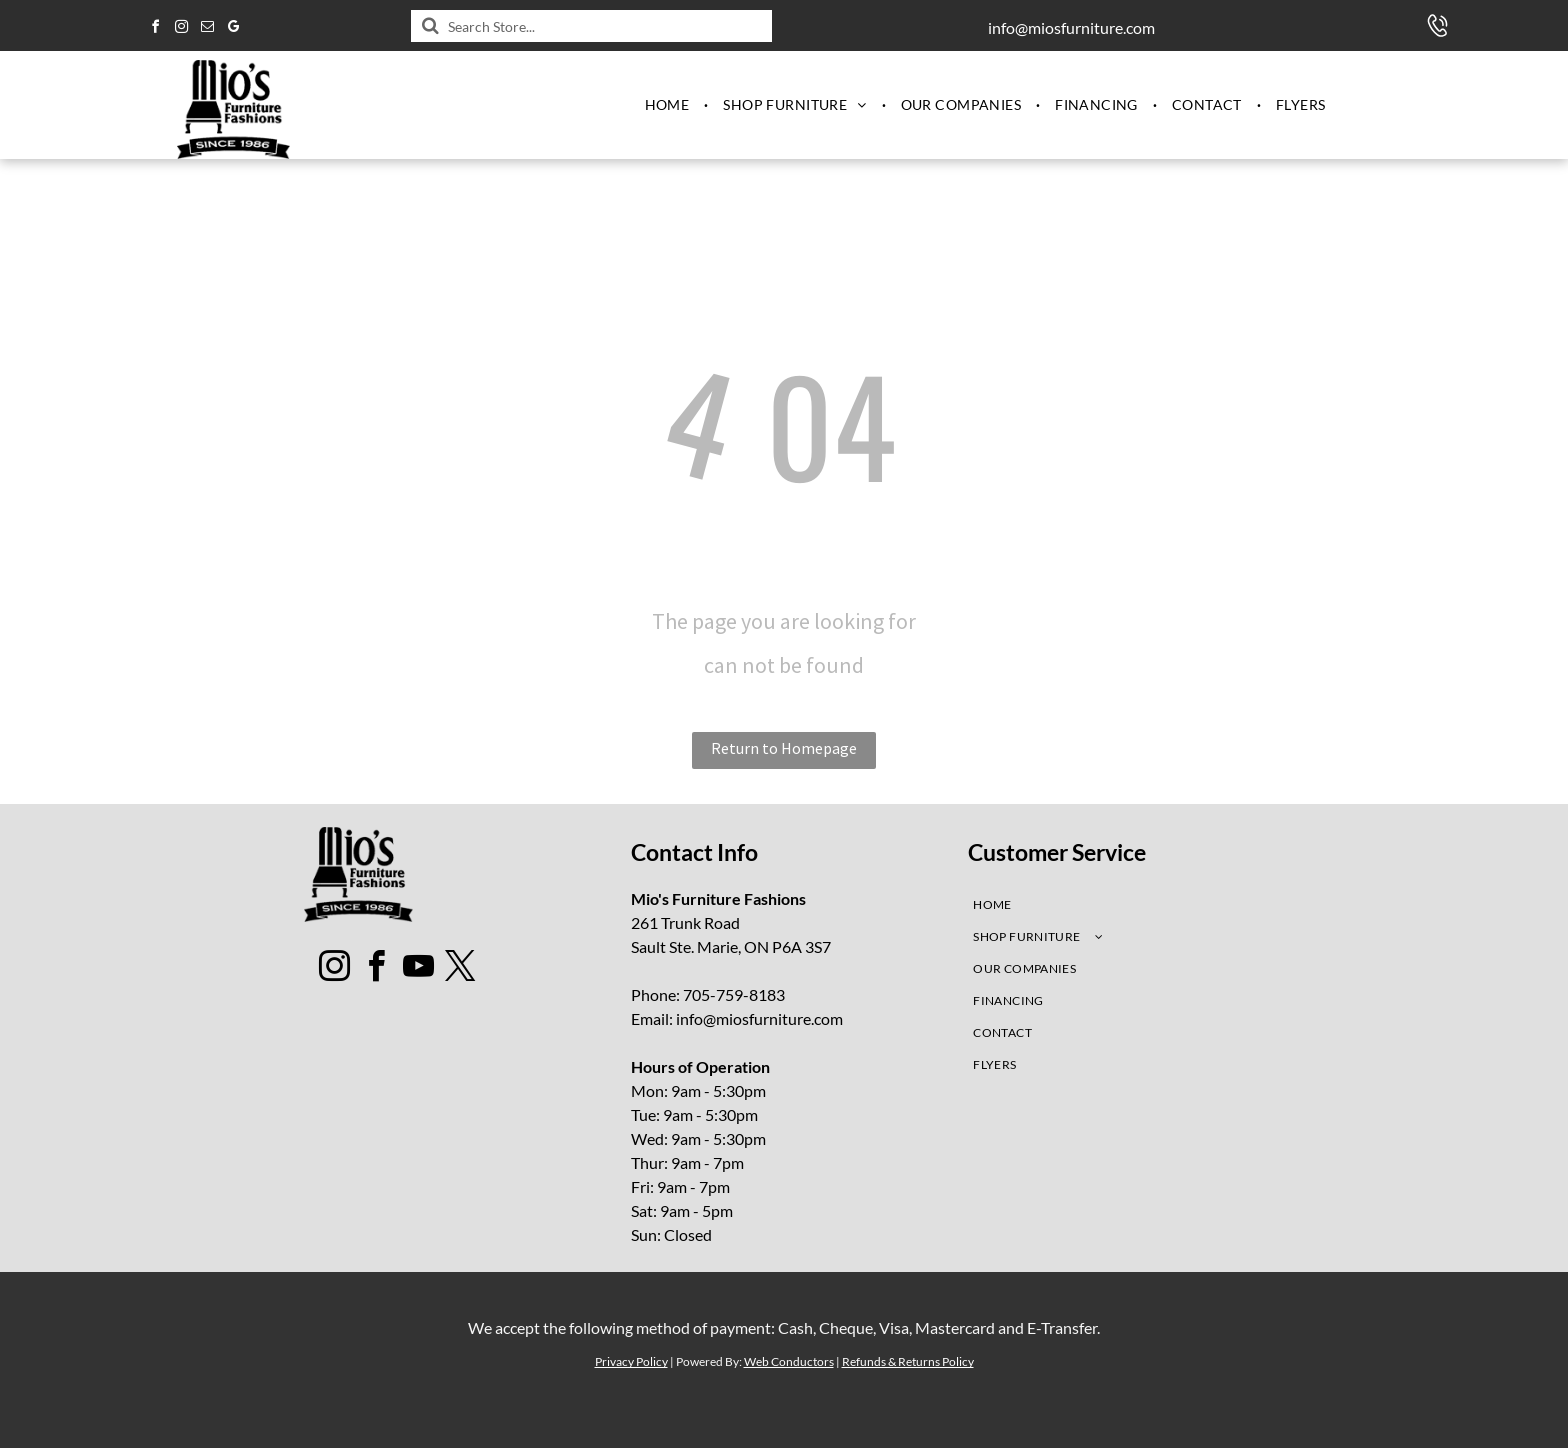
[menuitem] (669, 105)
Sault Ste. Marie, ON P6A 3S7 (731, 946)
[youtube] (419, 969)
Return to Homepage (784, 748)
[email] (207, 29)
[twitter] (461, 969)
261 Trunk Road (685, 922)
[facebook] (155, 29)
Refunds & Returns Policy (908, 1361)
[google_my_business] (233, 29)
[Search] (591, 26)
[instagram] (181, 29)
